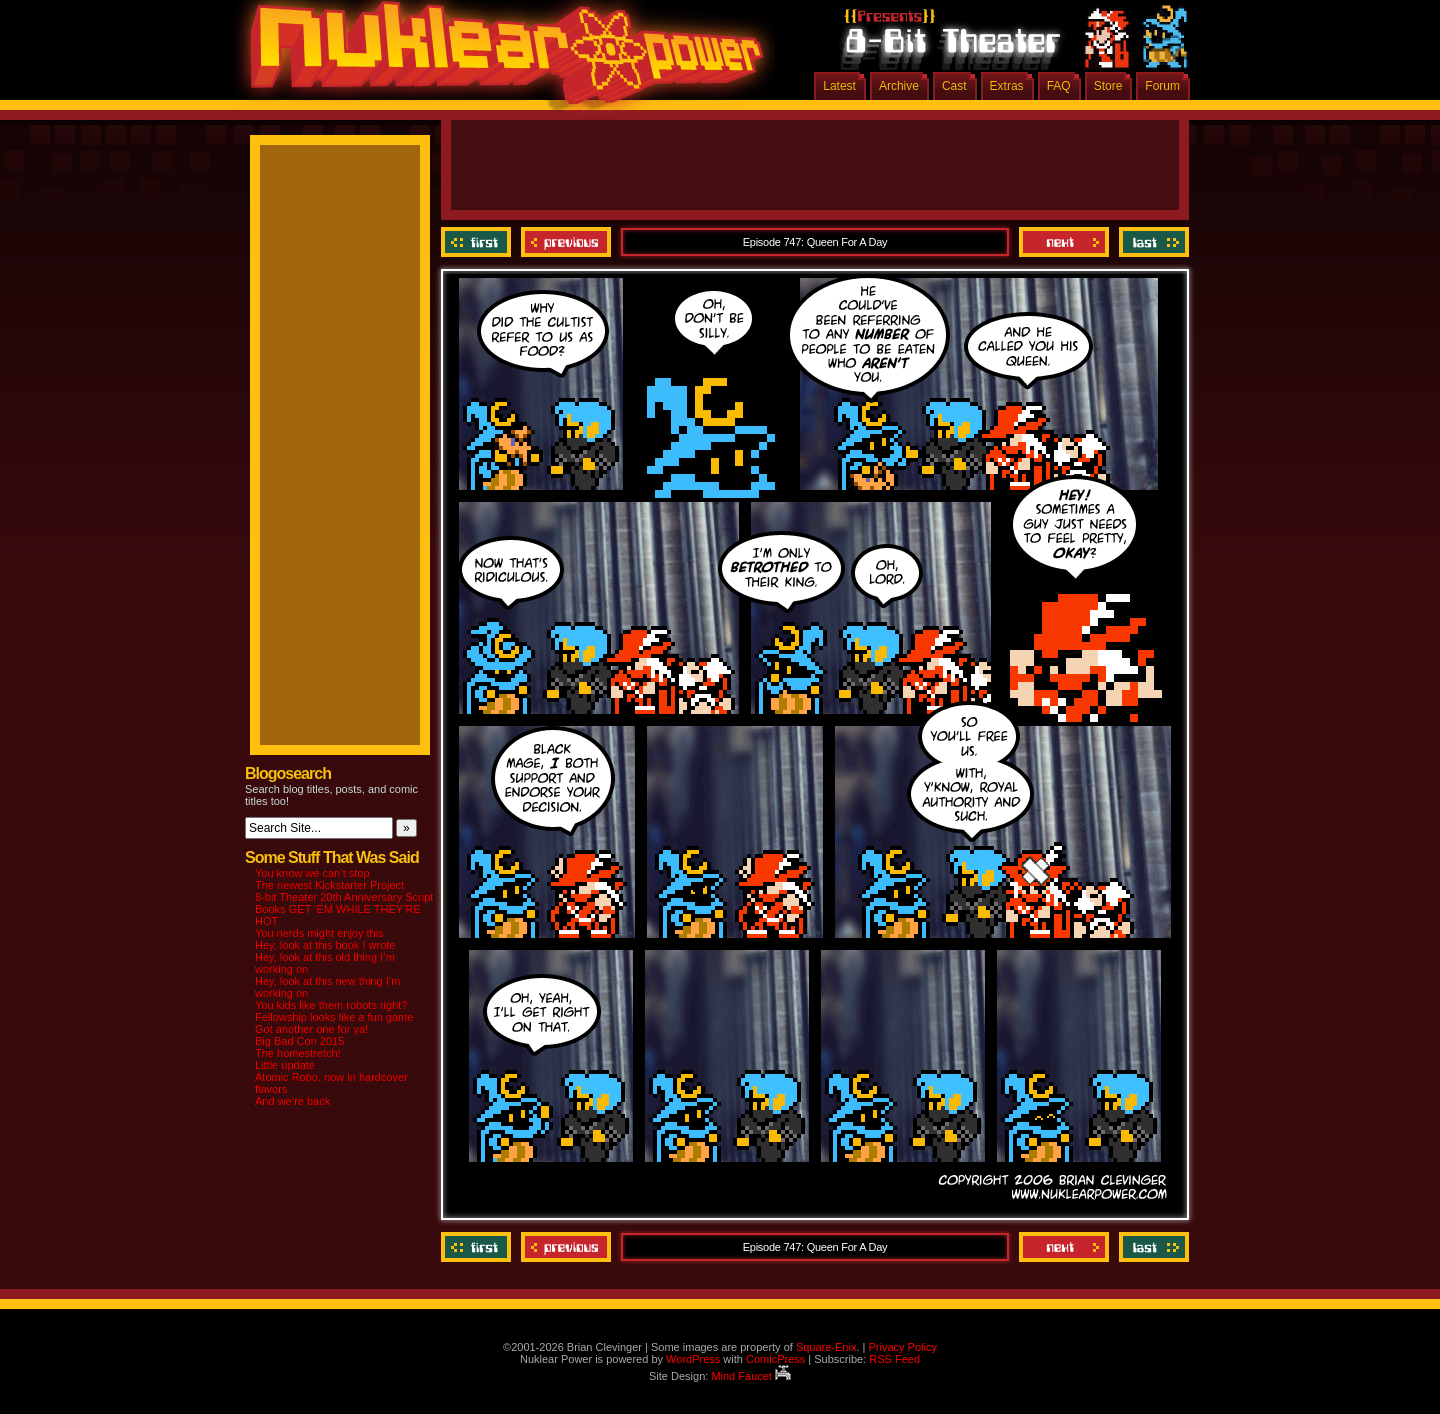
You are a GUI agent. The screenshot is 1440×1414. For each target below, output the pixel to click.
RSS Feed (894, 1359)
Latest (839, 86)
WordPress (693, 1359)
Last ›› (1151, 242)
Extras (1007, 86)
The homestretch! (298, 1053)
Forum (1162, 86)
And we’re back (292, 1101)
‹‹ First (478, 242)
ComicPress (775, 1359)
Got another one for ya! (311, 1029)
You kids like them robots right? (331, 1005)
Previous (566, 242)
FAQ (1059, 86)
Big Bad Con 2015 (299, 1041)
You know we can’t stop (312, 873)
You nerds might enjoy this (319, 933)
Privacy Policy (902, 1347)
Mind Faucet (751, 1376)
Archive (899, 86)
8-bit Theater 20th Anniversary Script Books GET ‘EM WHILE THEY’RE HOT (344, 909)
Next (1064, 242)
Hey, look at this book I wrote (325, 945)
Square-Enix (826, 1347)
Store (1108, 86)
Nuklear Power (500, 60)
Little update (285, 1065)
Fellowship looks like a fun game (334, 1017)
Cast (954, 86)
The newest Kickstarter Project (329, 885)
